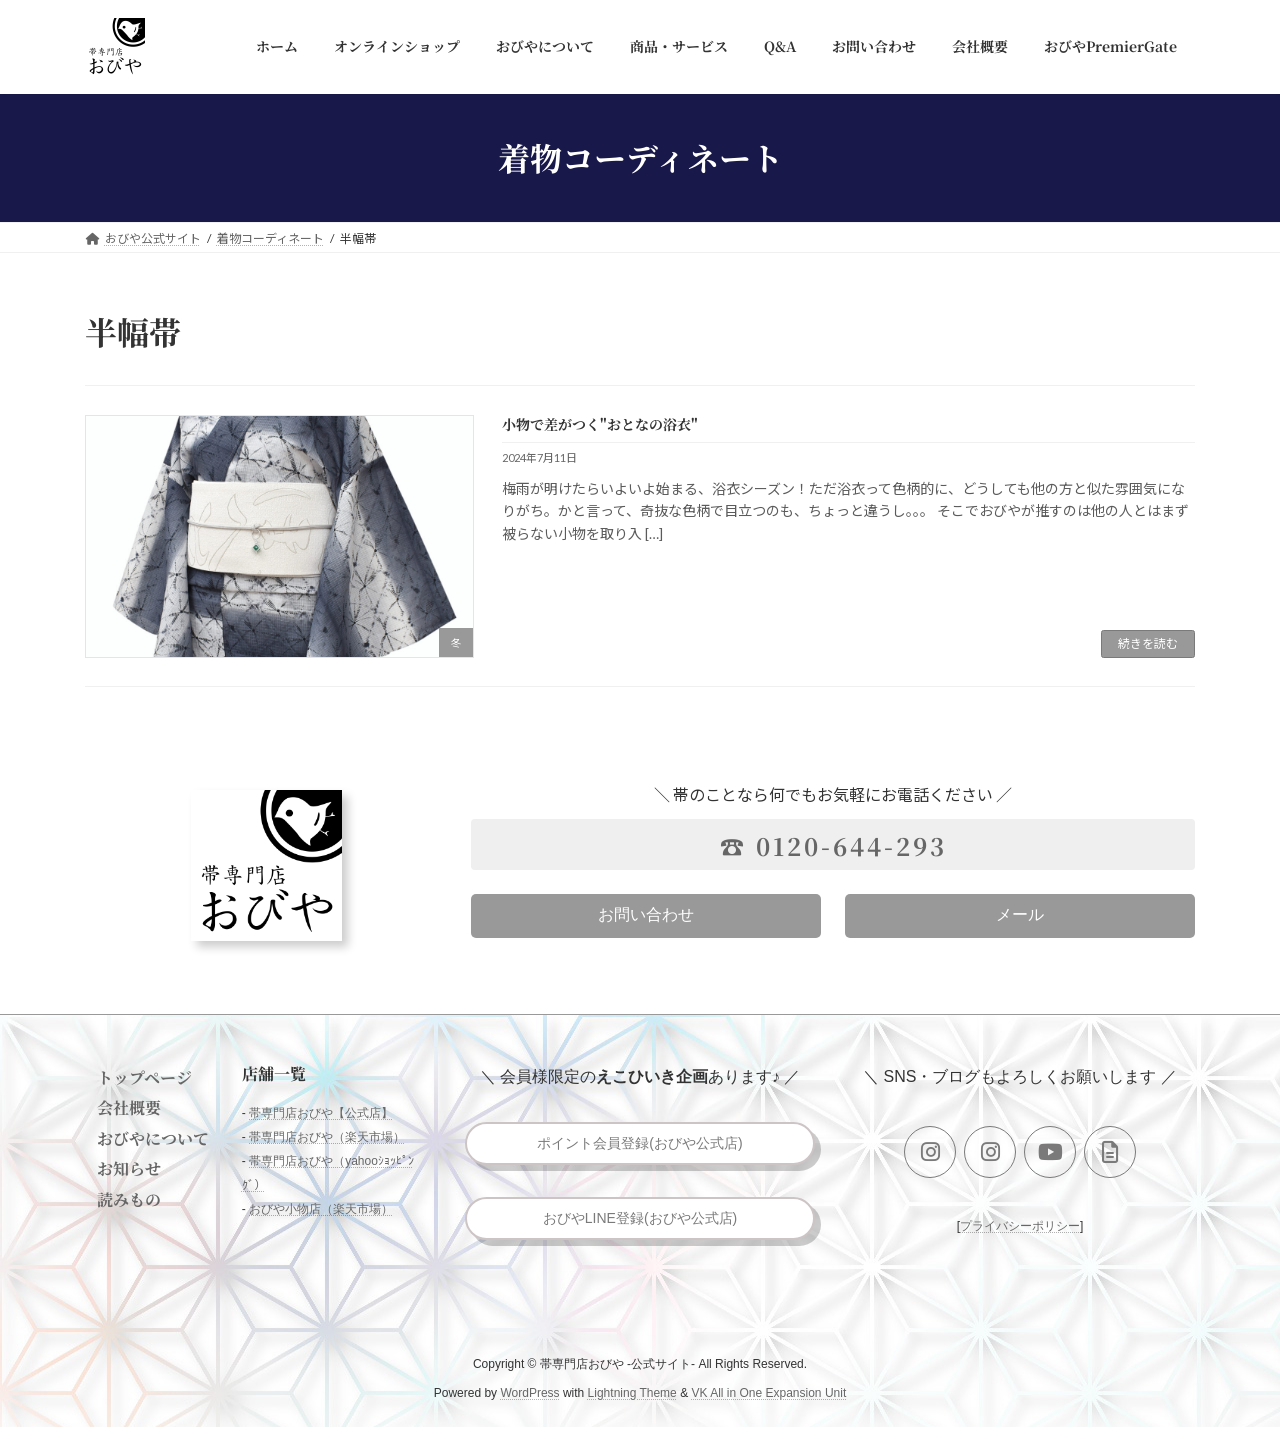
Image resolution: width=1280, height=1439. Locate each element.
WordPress (529, 1405)
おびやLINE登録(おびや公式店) (640, 1226)
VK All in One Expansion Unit (768, 1405)
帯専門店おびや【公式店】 (321, 1114)
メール (1020, 914)
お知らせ (129, 1168)
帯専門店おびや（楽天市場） (327, 1138)
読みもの (129, 1199)
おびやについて (153, 1138)
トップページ (144, 1077)
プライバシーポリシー (1020, 1226)
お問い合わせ (646, 914)
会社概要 (129, 1108)
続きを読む (1148, 643)
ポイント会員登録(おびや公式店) (640, 1145)
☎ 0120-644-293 (833, 845)
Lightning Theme (632, 1405)
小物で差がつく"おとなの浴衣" (600, 424)
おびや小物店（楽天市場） (321, 1210)
